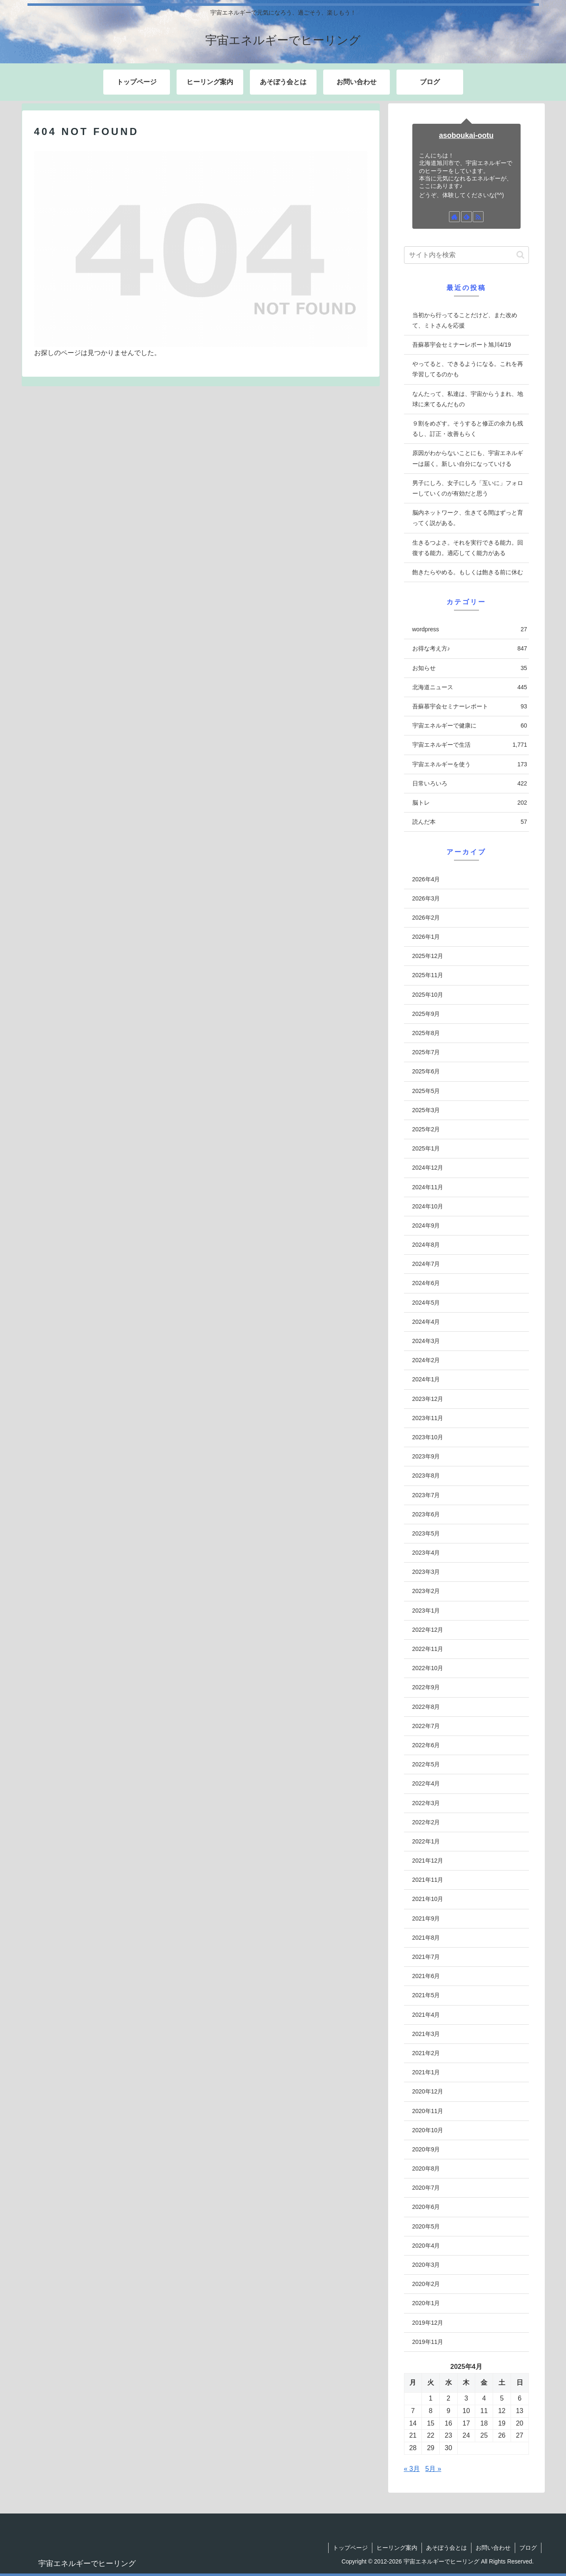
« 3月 (412, 2468)
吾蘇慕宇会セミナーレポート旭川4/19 (461, 344)
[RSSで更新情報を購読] (478, 216)
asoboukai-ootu (466, 135)
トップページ (350, 2547)
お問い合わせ (493, 2547)
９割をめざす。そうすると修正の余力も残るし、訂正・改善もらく (467, 428)
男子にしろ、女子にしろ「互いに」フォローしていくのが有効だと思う (467, 488)
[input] (466, 255)
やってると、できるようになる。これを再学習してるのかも (467, 369)
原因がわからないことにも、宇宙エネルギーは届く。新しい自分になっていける (467, 458)
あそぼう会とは (446, 2547)
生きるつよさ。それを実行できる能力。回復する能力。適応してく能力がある (467, 547)
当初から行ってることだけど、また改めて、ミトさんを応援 (464, 320)
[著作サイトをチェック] (454, 216)
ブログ (528, 2547)
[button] (520, 255)
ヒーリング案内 (397, 2547)
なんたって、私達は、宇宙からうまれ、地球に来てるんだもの (467, 399)
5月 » (433, 2468)
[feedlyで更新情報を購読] (466, 216)
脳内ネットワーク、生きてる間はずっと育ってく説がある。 (467, 517)
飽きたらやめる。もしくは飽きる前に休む (467, 572)
